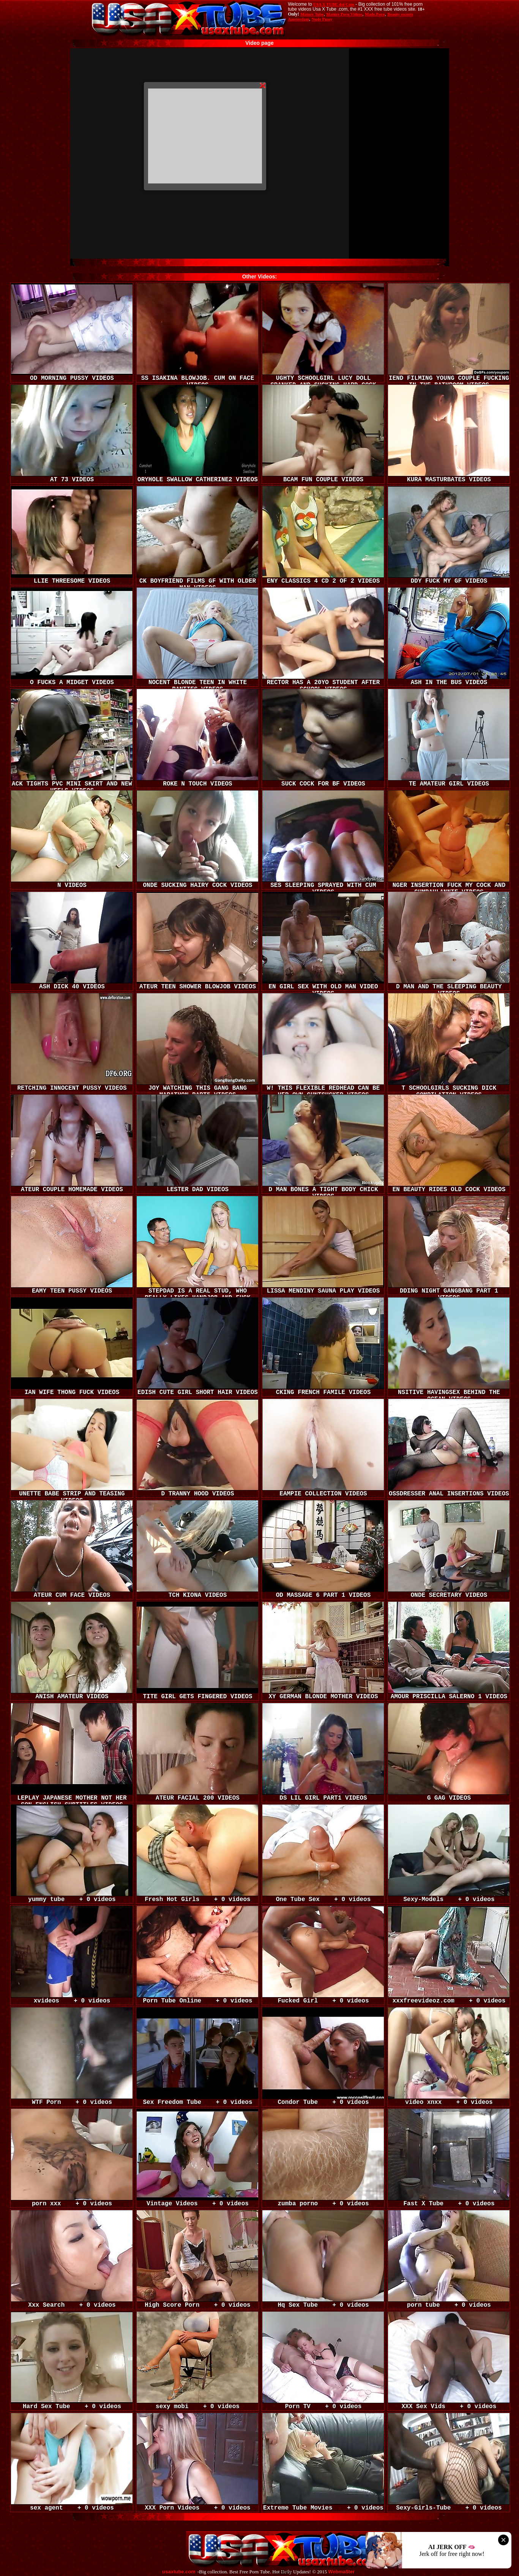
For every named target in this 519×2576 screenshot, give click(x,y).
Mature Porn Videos (344, 14)
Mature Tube (311, 14)
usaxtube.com (179, 2571)
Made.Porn (375, 14)
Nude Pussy (322, 19)
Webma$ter (341, 2571)
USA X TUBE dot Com (333, 4)
